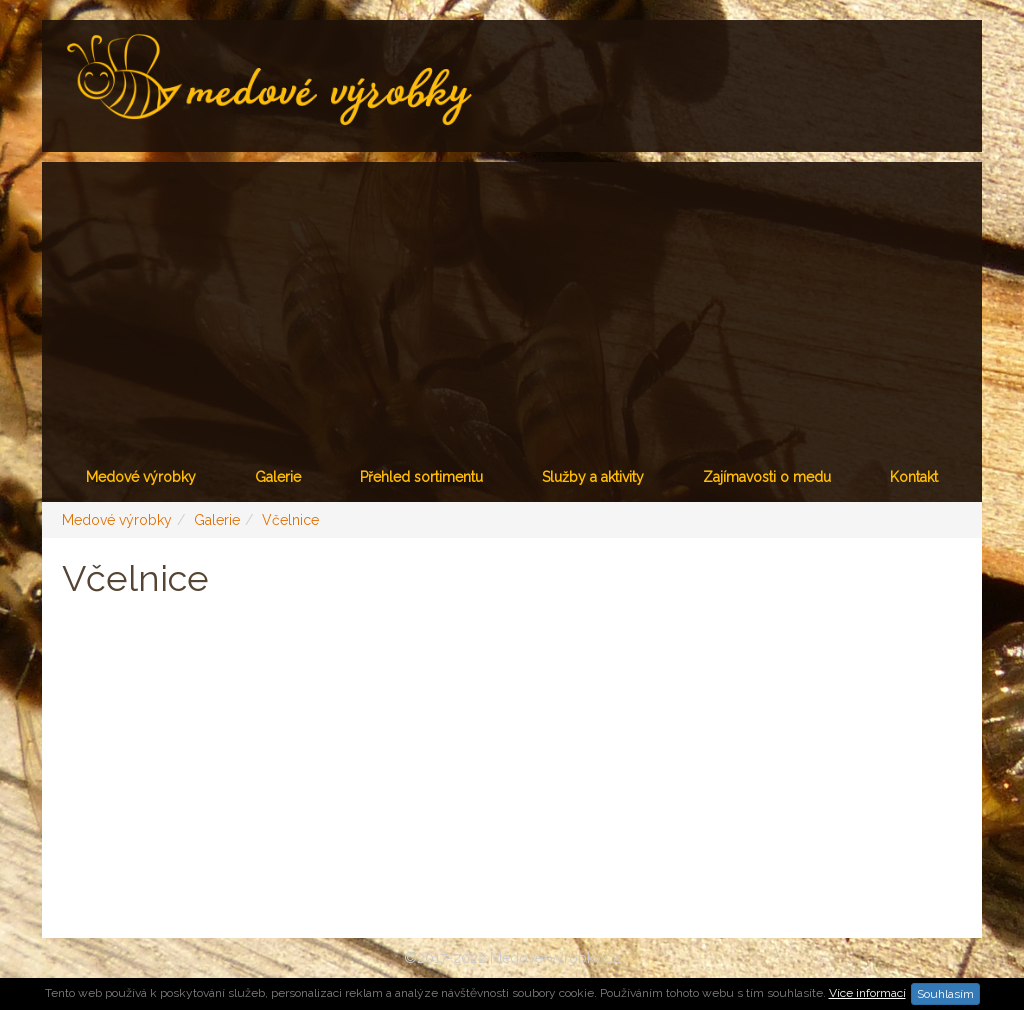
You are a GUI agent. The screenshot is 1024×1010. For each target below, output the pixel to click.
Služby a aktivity (593, 477)
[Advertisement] (512, 302)
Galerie (278, 477)
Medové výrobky (141, 477)
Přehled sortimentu (421, 477)
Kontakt (914, 477)
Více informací (867, 993)
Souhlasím (945, 994)
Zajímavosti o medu (767, 477)
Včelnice (290, 520)
